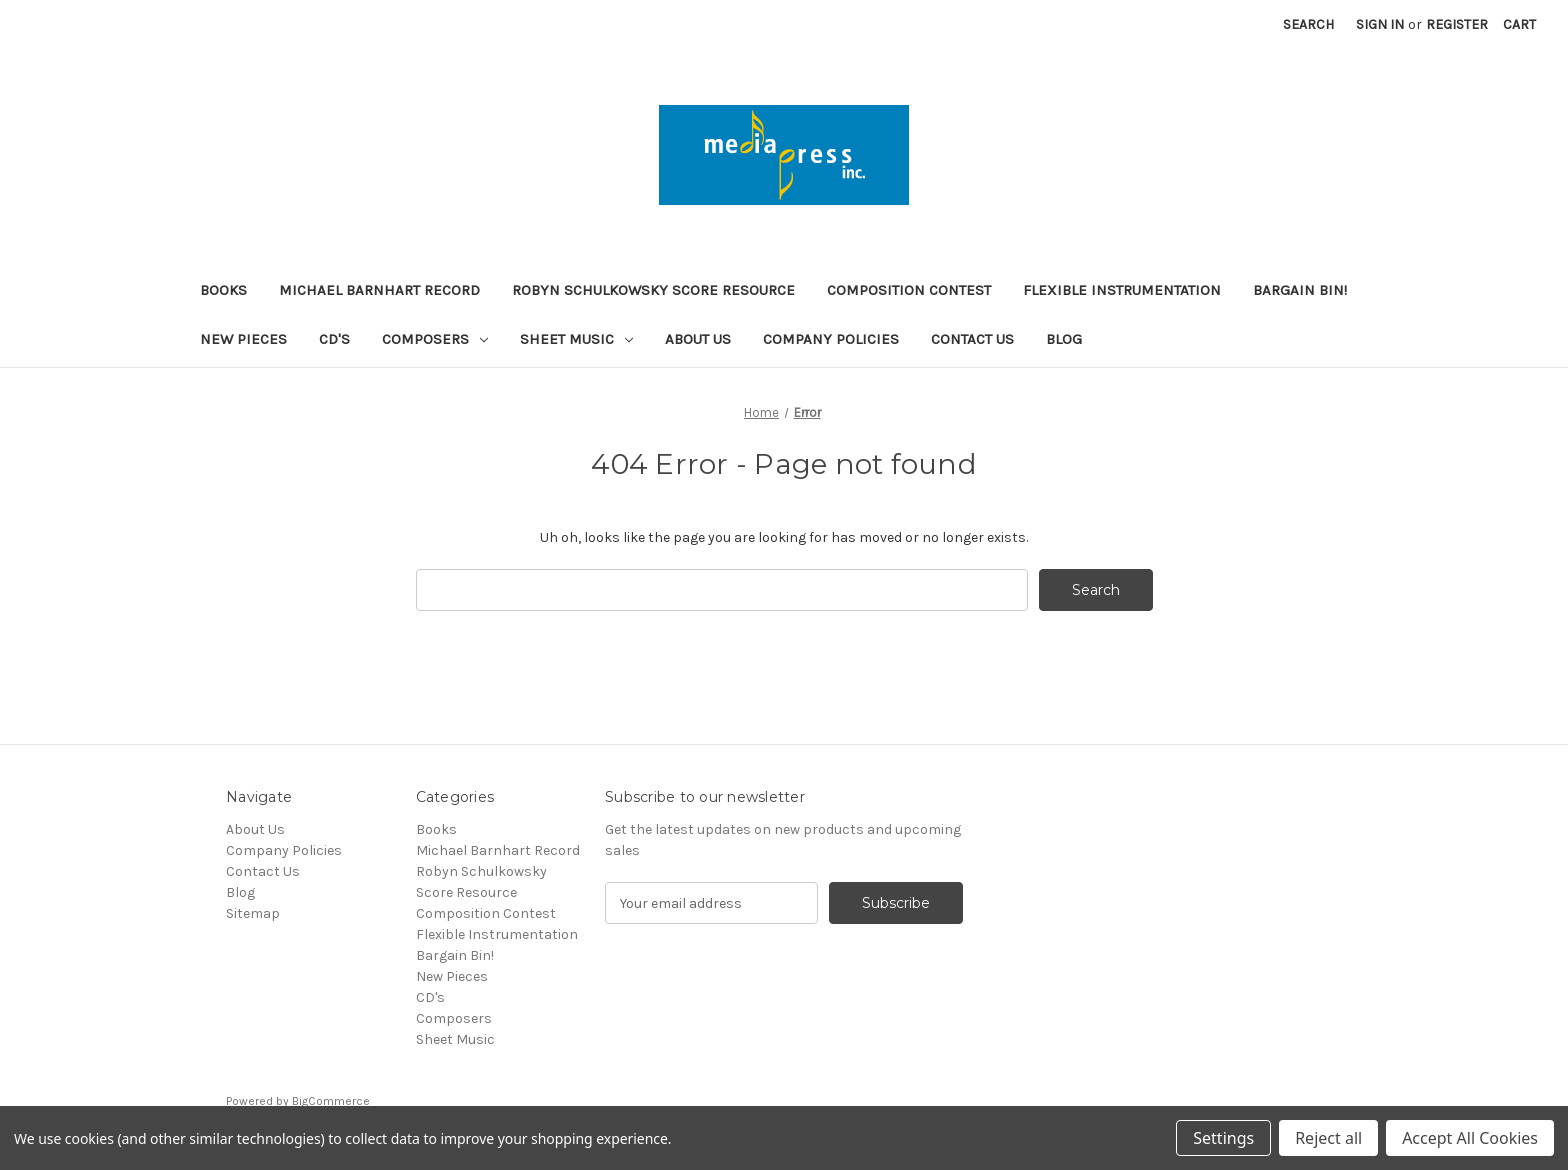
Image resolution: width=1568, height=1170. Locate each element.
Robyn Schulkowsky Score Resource (653, 290)
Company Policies (831, 339)
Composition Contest (909, 290)
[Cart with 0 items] (1519, 24)
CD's (334, 339)
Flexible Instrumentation (1122, 290)
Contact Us (972, 339)
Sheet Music (576, 339)
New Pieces (243, 339)
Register (1457, 24)
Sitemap (253, 913)
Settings (1223, 1138)
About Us (698, 339)
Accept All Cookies (1470, 1138)
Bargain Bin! (1300, 290)
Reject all (1328, 1138)
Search (1308, 24)
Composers (435, 339)
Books (223, 290)
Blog (1064, 339)
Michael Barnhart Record (379, 290)
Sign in (1380, 24)
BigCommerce (331, 1101)
